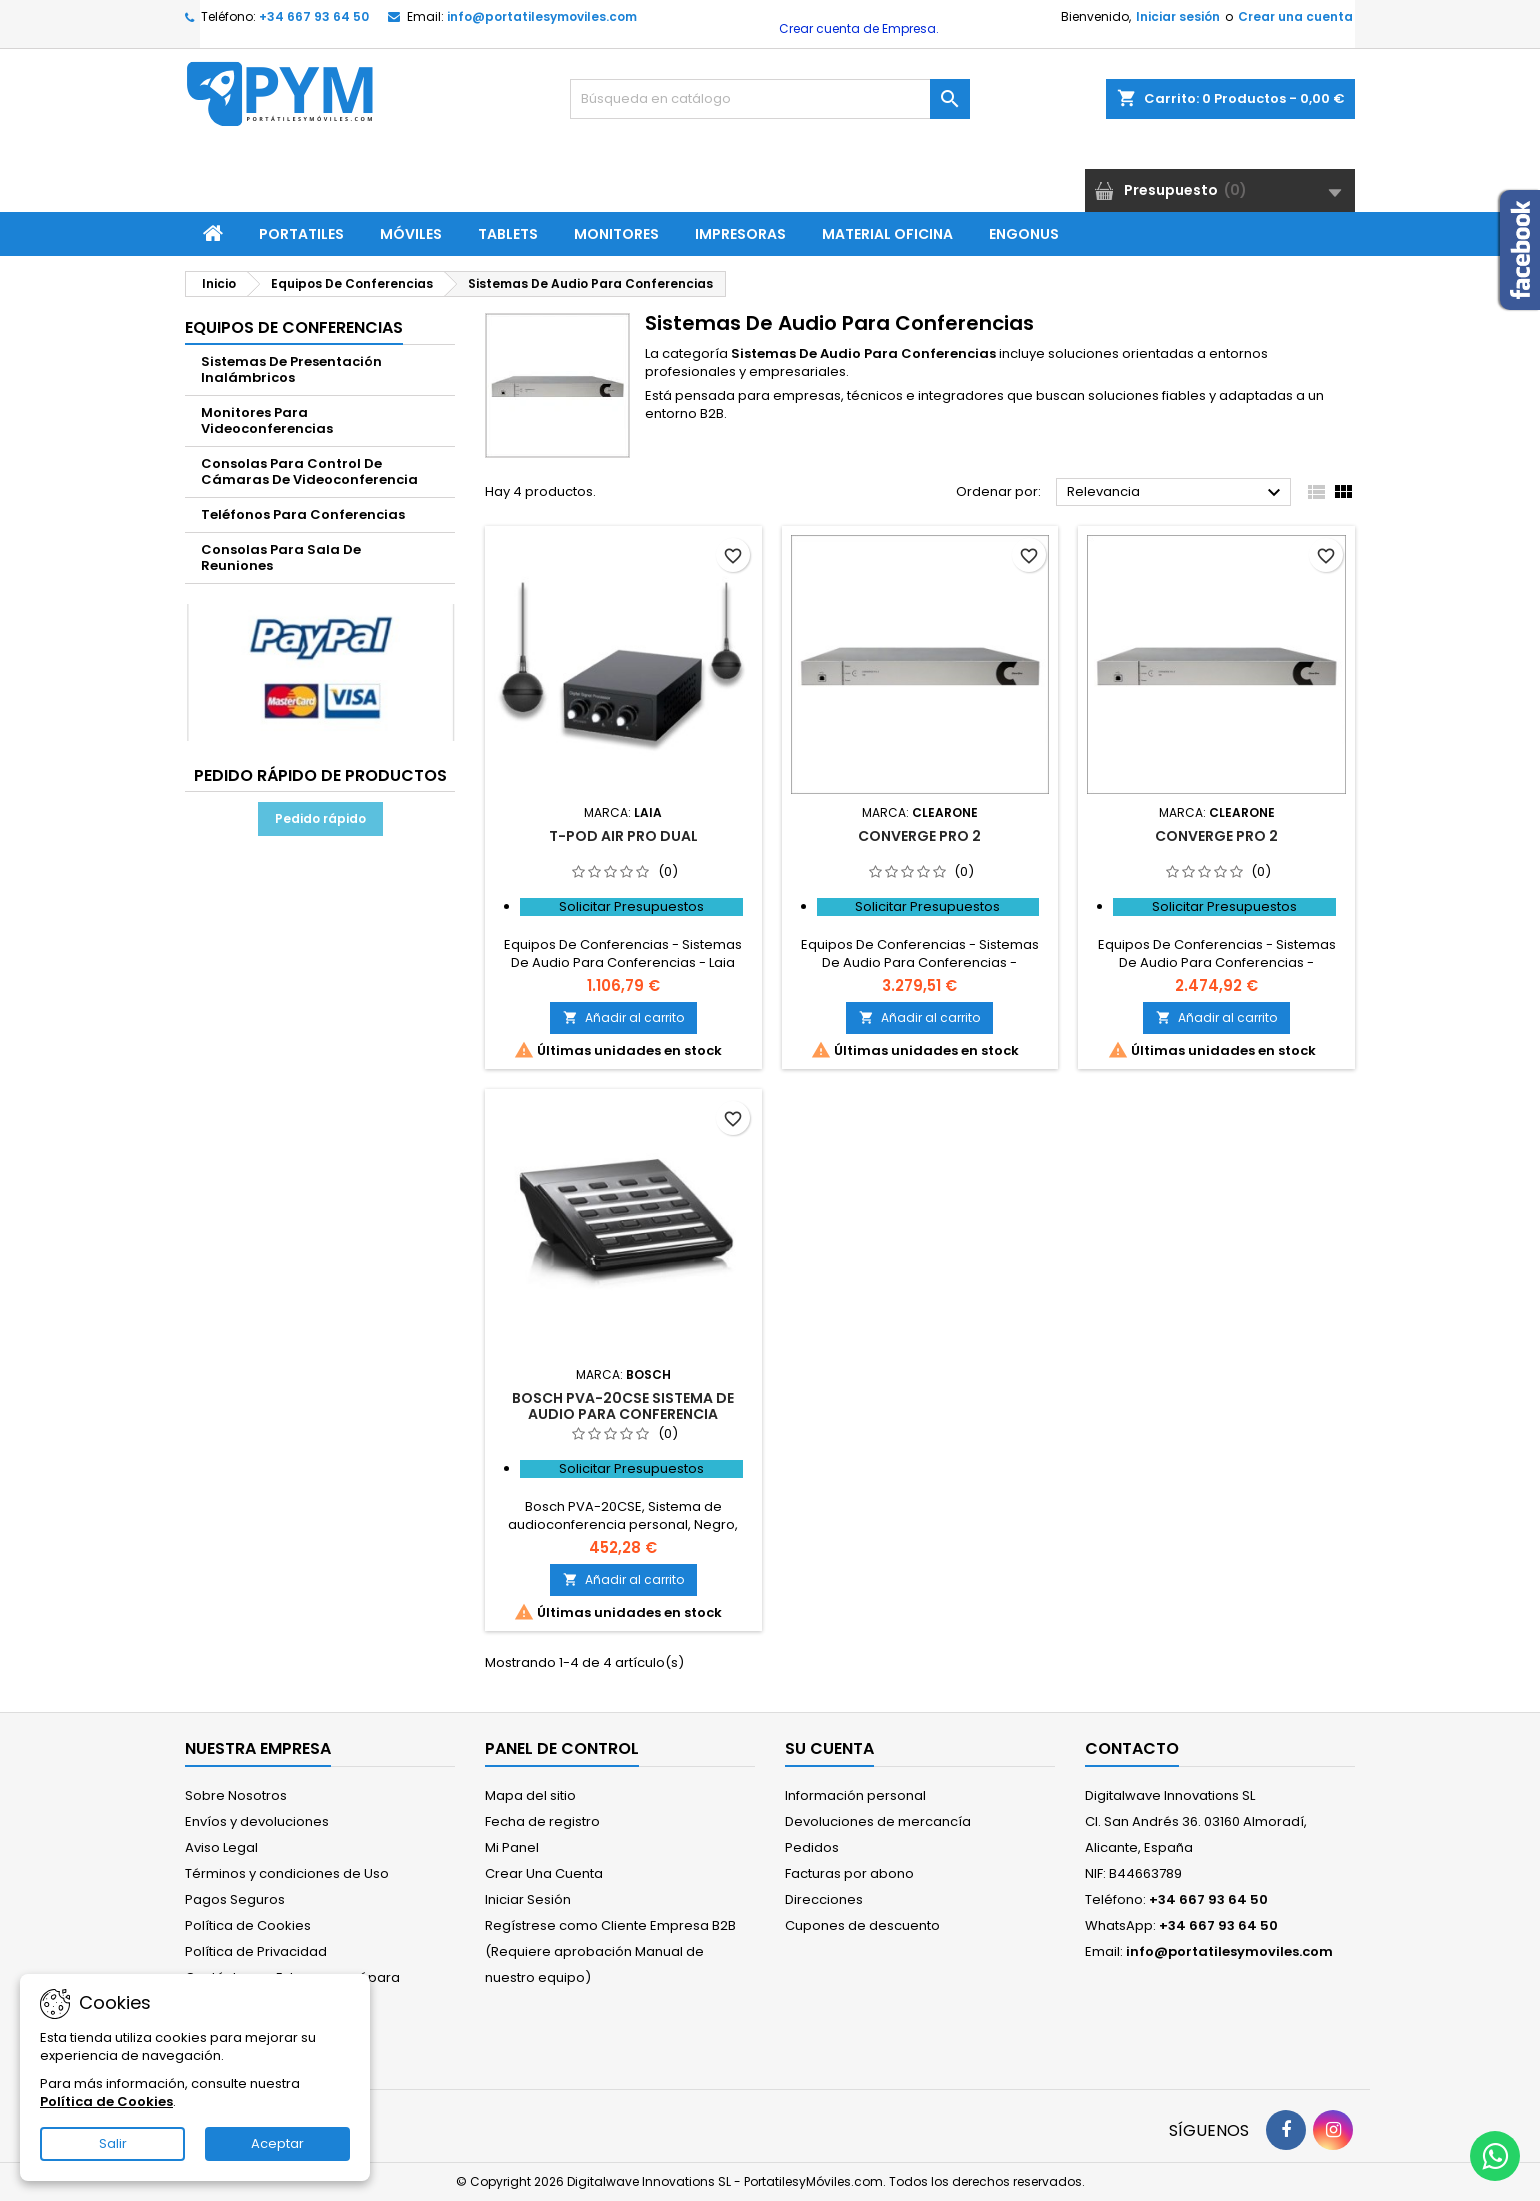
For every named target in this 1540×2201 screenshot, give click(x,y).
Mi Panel (512, 1847)
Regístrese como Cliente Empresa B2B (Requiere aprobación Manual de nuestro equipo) (610, 1951)
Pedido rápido (320, 818)
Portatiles (301, 234)
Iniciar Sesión (528, 1899)
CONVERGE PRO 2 (919, 836)
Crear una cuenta (1295, 16)
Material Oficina (887, 234)
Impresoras (740, 234)
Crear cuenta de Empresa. (857, 28)
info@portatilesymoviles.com (542, 16)
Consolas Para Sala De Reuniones (281, 557)
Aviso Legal (221, 1847)
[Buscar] (770, 99)
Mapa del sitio (530, 1795)
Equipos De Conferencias (294, 327)
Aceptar (277, 2143)
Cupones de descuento (862, 1925)
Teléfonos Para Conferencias (303, 514)
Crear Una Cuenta (544, 1873)
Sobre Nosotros (236, 1795)
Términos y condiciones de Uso (287, 1873)
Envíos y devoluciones (257, 1821)
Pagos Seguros (235, 1899)
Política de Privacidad (256, 1951)
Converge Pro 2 (1216, 836)
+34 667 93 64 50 (314, 16)
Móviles (411, 234)
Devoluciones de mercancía (878, 1821)
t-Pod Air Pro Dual (623, 836)
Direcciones (824, 1899)
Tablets (508, 234)
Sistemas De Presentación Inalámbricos (291, 369)
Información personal (855, 1795)
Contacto (1132, 1748)
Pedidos (812, 1847)
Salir (113, 2143)
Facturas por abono (849, 1873)
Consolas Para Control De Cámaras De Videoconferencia (309, 471)
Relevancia (1176, 493)
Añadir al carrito (623, 1017)
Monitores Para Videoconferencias (267, 420)
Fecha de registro (542, 1821)
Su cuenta (829, 1748)
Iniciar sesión (1178, 16)
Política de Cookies (248, 1925)
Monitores (616, 234)
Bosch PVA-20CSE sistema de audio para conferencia (623, 1406)
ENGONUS (1024, 234)
